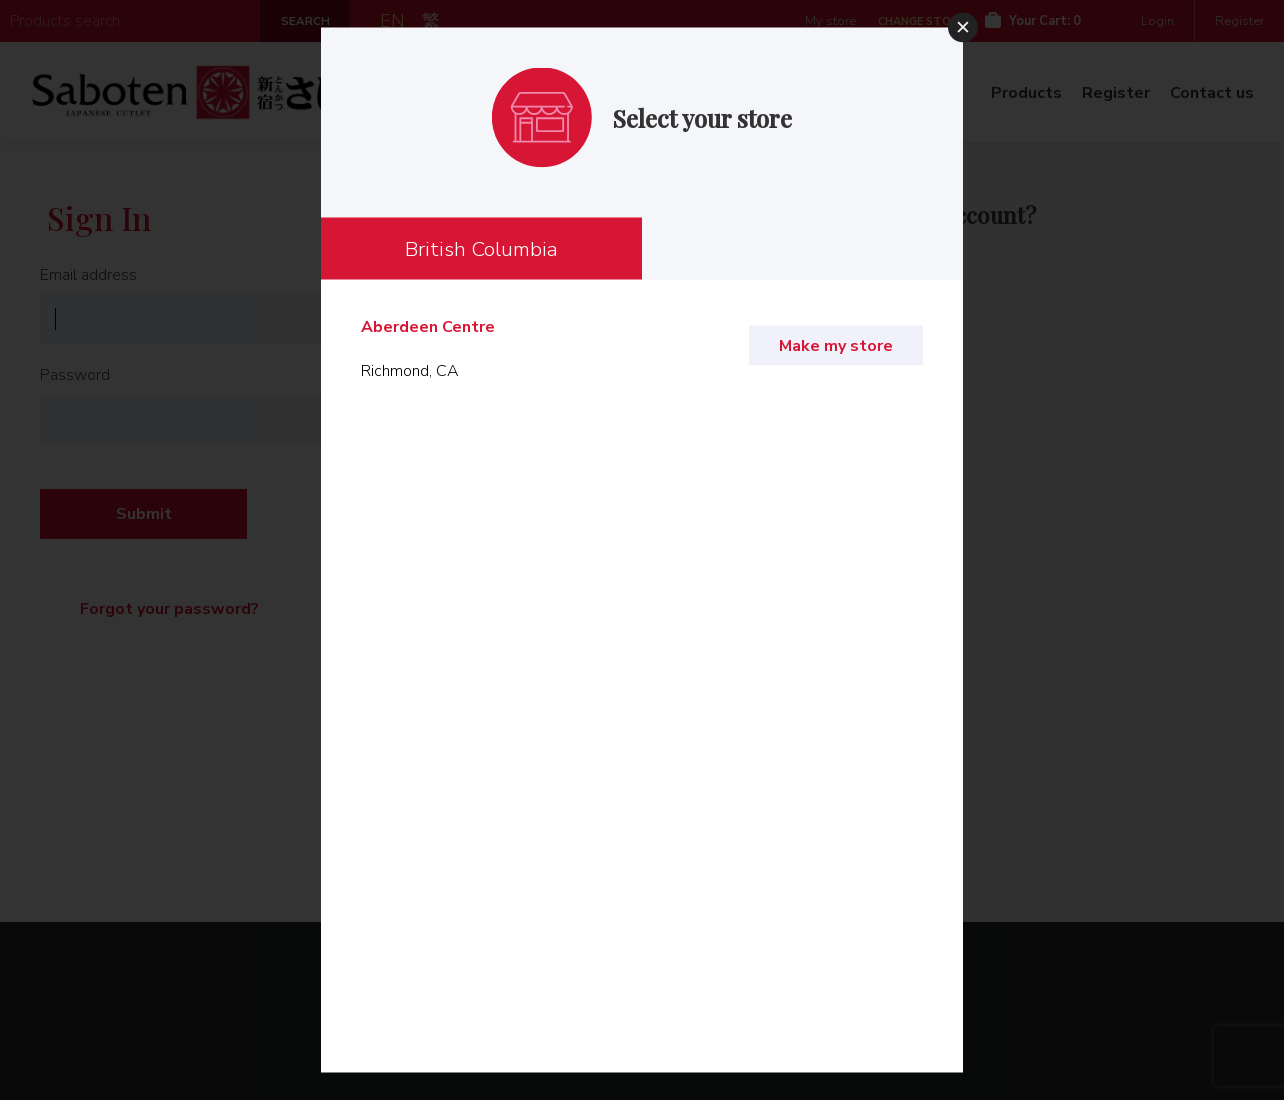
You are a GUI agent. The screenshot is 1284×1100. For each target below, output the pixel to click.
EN (392, 21)
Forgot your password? (169, 609)
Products (1026, 93)
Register (1239, 21)
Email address (88, 275)
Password (75, 375)
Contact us (1212, 93)
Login (1157, 21)
